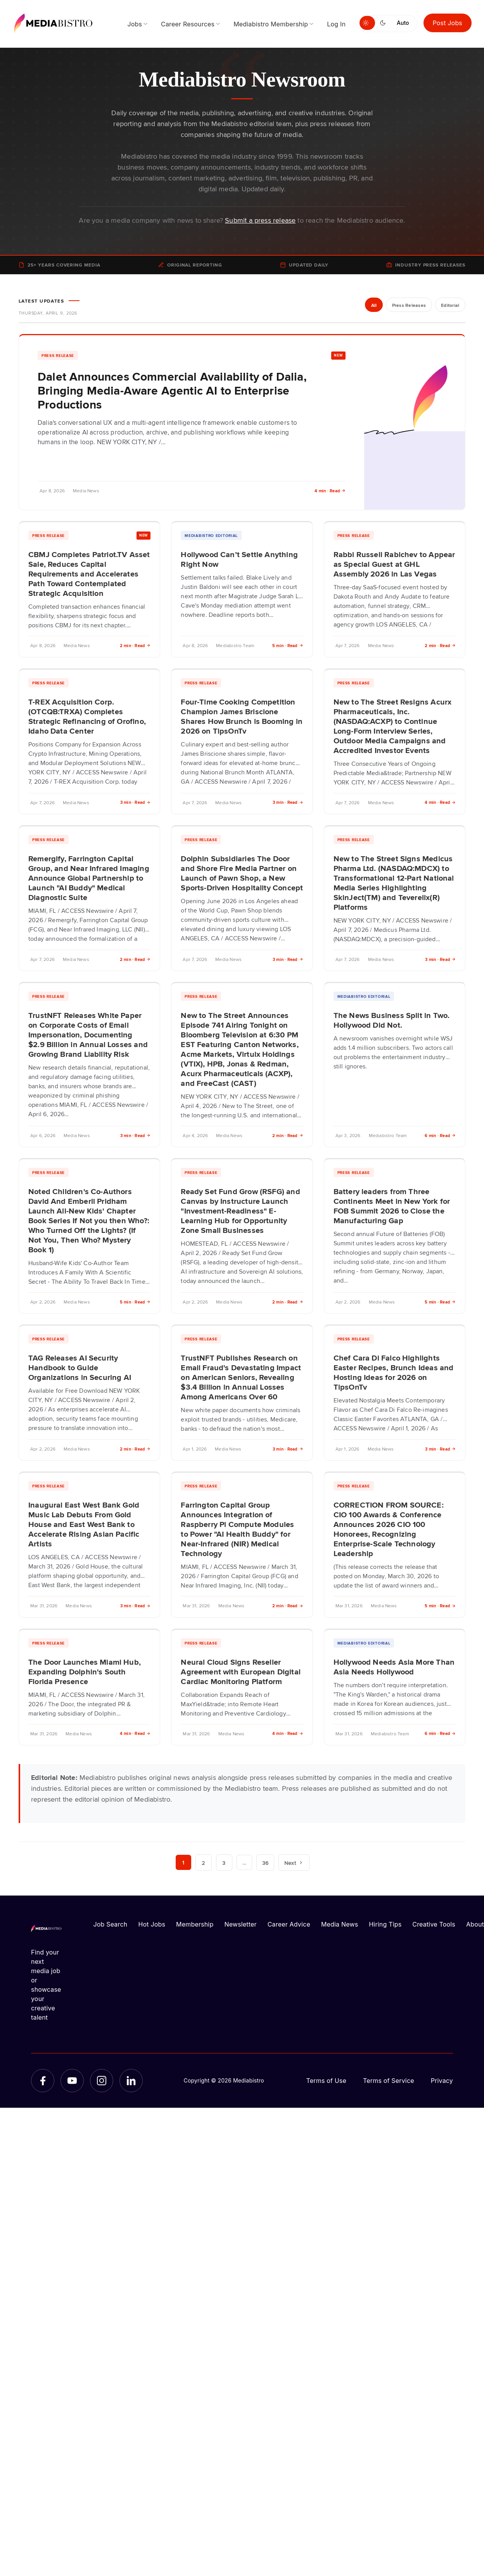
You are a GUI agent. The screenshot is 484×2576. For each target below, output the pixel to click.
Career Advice (289, 1924)
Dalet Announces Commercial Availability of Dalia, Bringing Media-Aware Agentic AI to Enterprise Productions (172, 390)
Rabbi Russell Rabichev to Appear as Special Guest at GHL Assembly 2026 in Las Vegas (394, 563)
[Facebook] (42, 2080)
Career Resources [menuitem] (187, 24)
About (475, 1924)
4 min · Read (330, 490)
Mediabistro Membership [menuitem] (270, 24)
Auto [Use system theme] (403, 22)
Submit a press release (260, 219)
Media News (339, 1924)
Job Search (110, 1924)
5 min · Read (287, 645)
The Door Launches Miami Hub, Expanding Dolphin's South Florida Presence (84, 1671)
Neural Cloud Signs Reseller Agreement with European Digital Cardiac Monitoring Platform (241, 1671)
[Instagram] (101, 2080)
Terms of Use (326, 2080)
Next (294, 1862)
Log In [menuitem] (336, 24)
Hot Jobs (151, 1924)
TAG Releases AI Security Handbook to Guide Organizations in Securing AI (79, 1367)
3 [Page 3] (224, 1862)
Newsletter (240, 1924)
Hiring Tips (385, 1924)
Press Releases (407, 305)
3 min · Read (135, 802)
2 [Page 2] (203, 1862)
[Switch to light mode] (367, 23)
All (371, 305)
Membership (194, 1924)
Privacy (442, 2080)
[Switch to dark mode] (384, 23)
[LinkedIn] (131, 2080)
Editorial (450, 305)
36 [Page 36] (266, 1862)
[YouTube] (72, 2080)
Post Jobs (448, 23)
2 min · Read (135, 645)
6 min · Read (440, 1135)
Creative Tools (433, 1924)
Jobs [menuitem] (134, 24)
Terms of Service (388, 2080)
